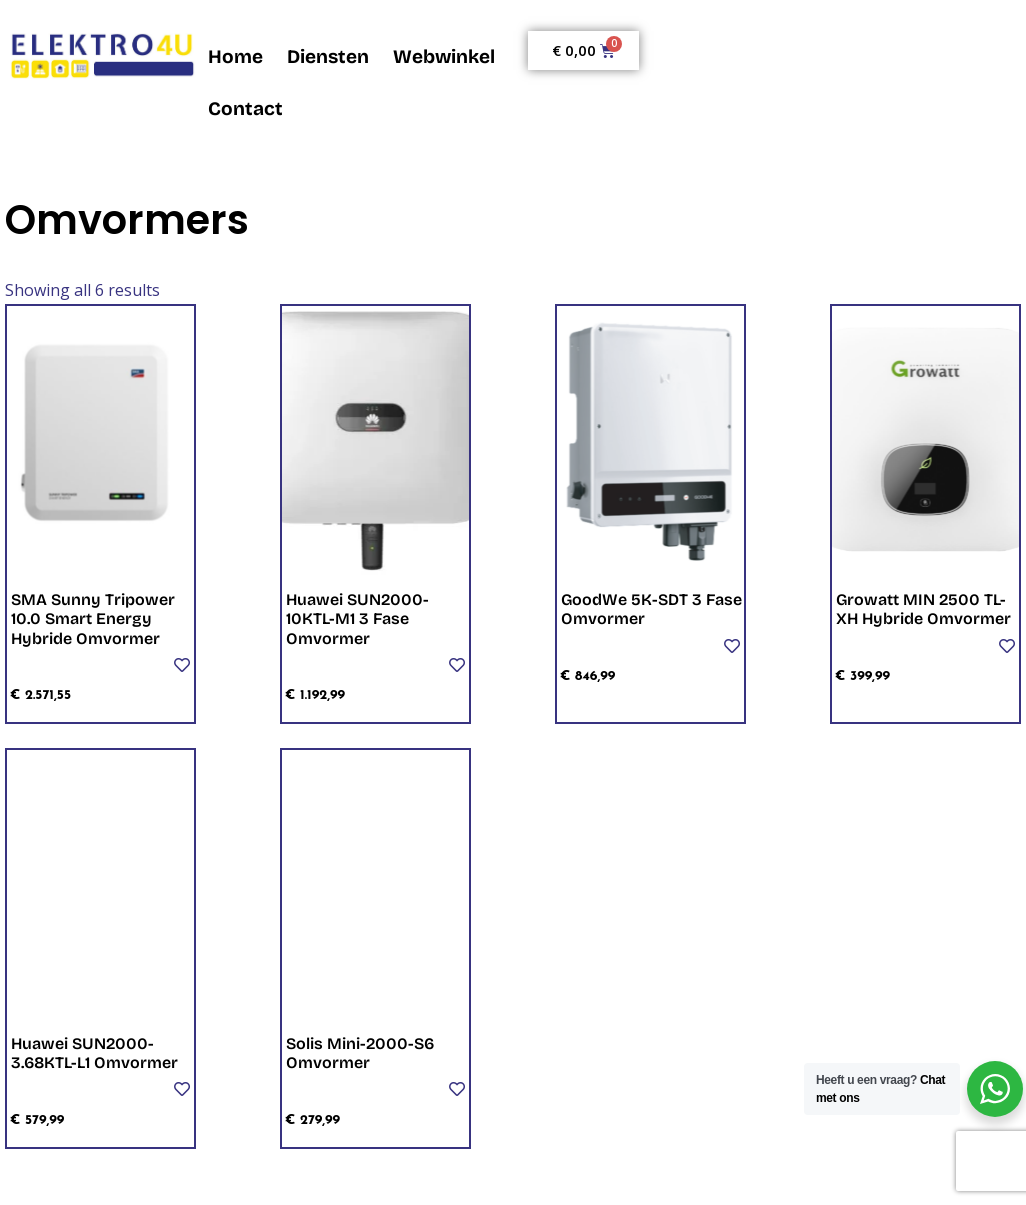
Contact (245, 108)
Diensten (328, 56)
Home (235, 56)
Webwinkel (444, 56)
